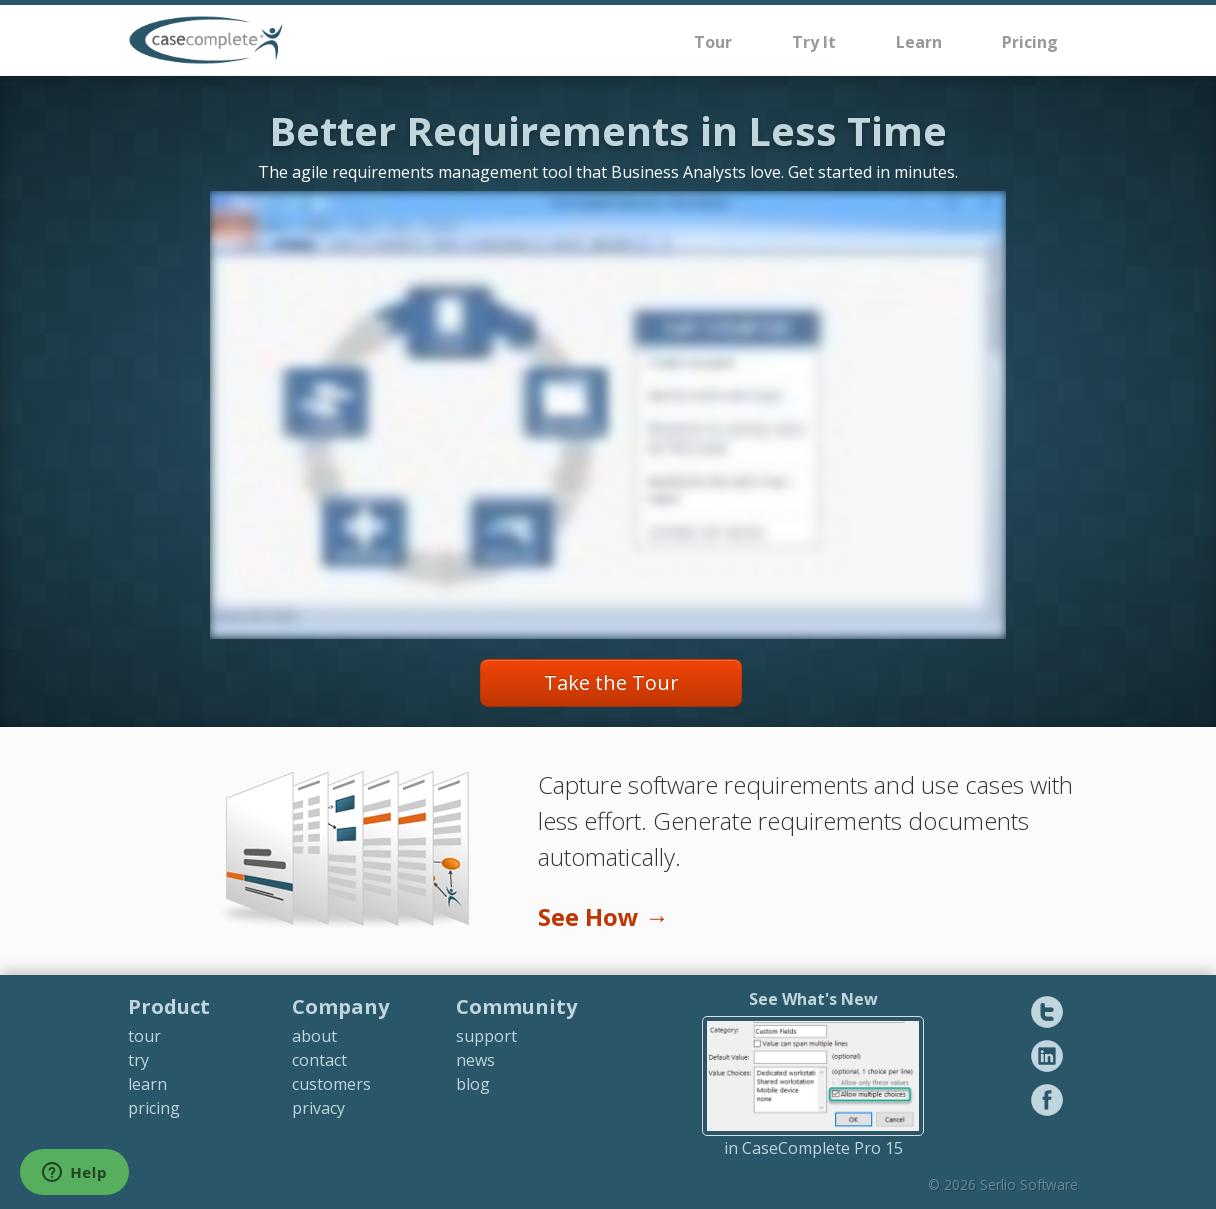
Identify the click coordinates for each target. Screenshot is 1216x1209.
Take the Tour (611, 682)
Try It (814, 42)
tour (144, 1036)
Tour (713, 42)
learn (147, 1084)
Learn (919, 42)
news (475, 1060)
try (138, 1060)
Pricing (1030, 42)
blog (473, 1084)
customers (331, 1084)
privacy (318, 1108)
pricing (154, 1108)
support (486, 1036)
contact (319, 1060)
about (314, 1036)
